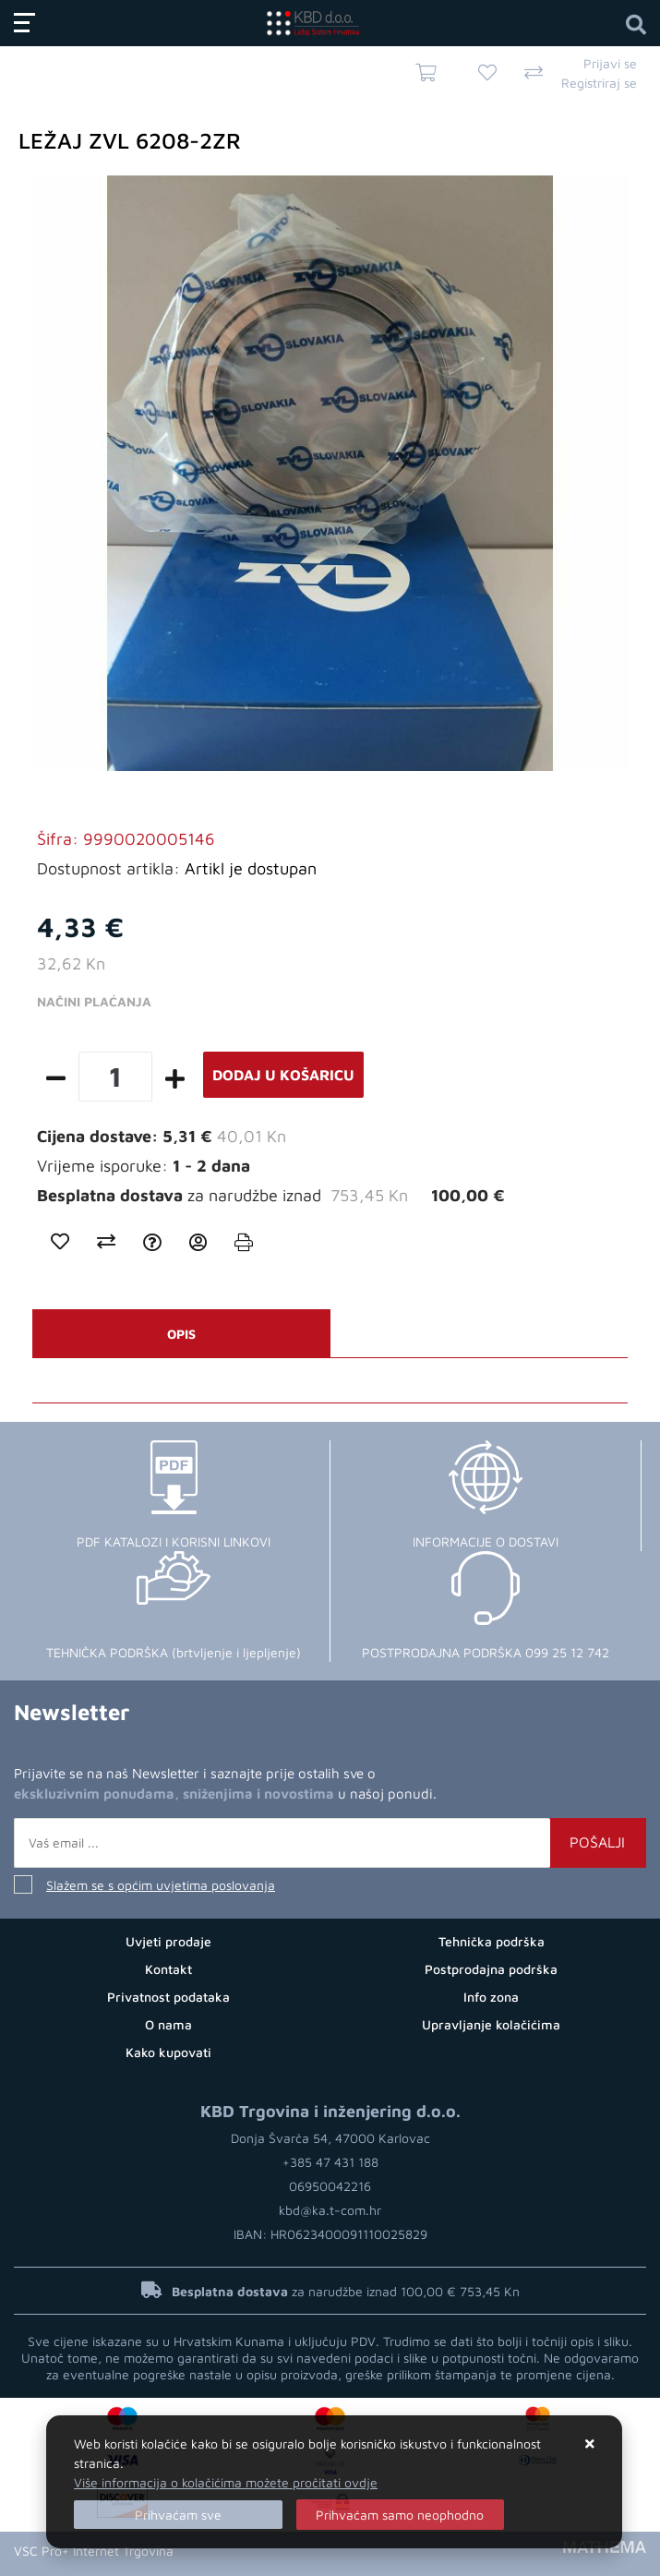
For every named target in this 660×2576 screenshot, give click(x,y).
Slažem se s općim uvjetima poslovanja (160, 1885)
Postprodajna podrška (491, 1969)
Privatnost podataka (168, 1996)
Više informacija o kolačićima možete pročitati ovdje (226, 2482)
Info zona (491, 1996)
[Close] (178, 2514)
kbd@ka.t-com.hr (330, 2210)
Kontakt (168, 1969)
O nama (168, 2024)
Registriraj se (599, 82)
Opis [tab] (181, 1334)
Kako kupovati (168, 2052)
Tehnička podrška (491, 1941)
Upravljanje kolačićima (491, 2024)
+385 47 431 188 (330, 2162)
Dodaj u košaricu (283, 1074)
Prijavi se (610, 63)
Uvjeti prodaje (168, 1941)
